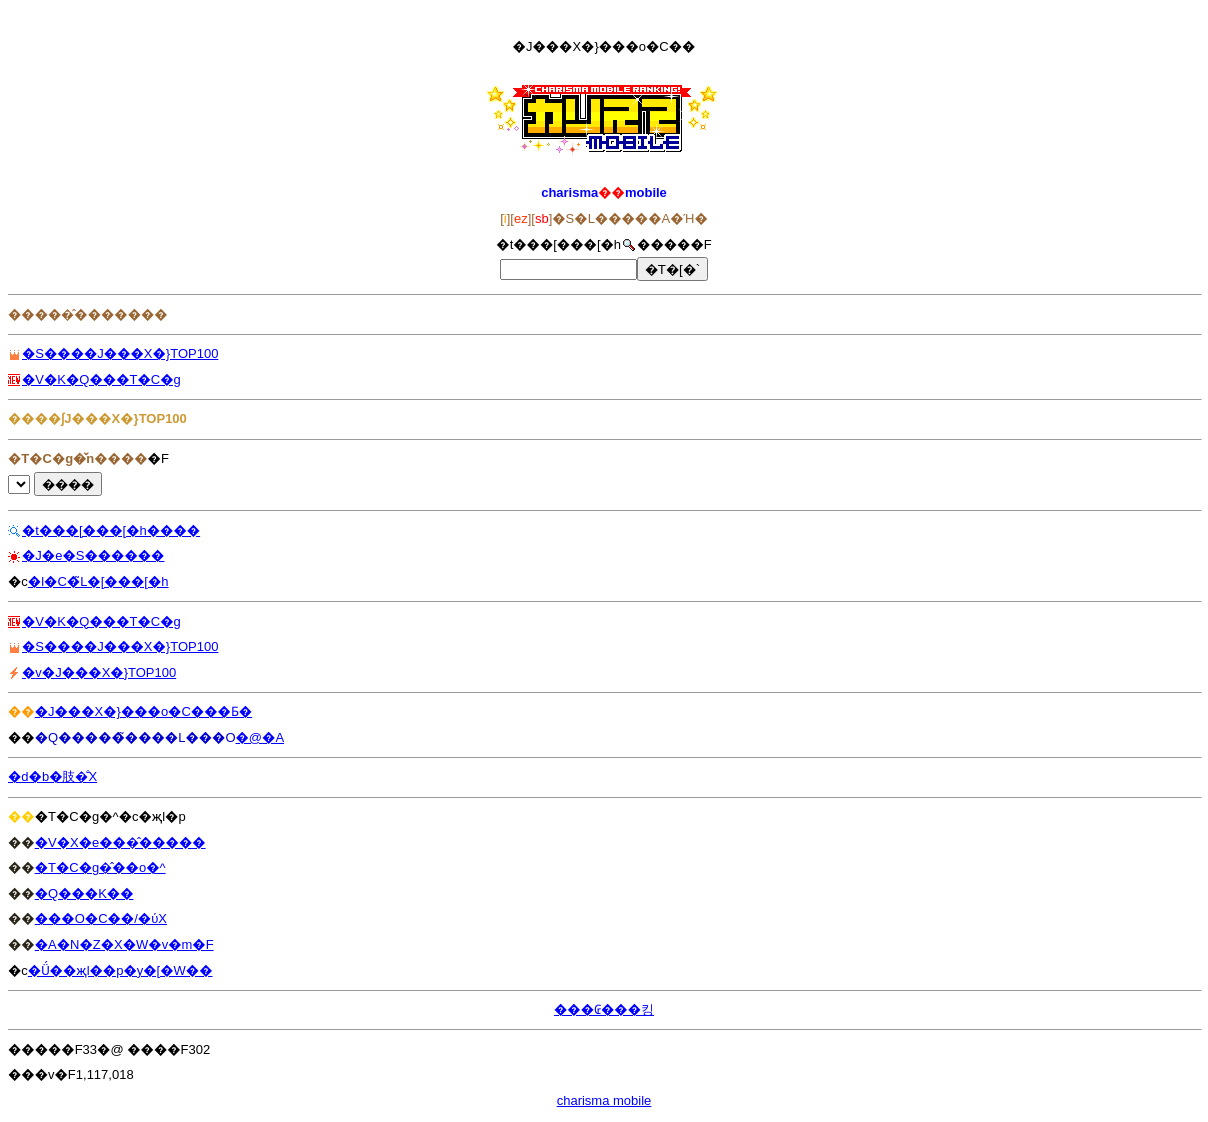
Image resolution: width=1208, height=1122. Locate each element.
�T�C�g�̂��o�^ (100, 867)
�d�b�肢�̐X (52, 776)
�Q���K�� (84, 893)
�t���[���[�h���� (111, 530)
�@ (249, 737)
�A (273, 737)
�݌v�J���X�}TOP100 (99, 672)
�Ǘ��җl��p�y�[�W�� (120, 970)
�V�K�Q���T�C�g (101, 379)
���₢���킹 (604, 1009)
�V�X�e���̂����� (120, 842)
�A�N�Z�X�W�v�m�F (124, 944)
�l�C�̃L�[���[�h (98, 581)
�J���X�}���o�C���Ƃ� (144, 711)
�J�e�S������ (93, 555)
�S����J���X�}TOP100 (120, 353)
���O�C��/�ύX (101, 918)
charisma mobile (604, 1100)
